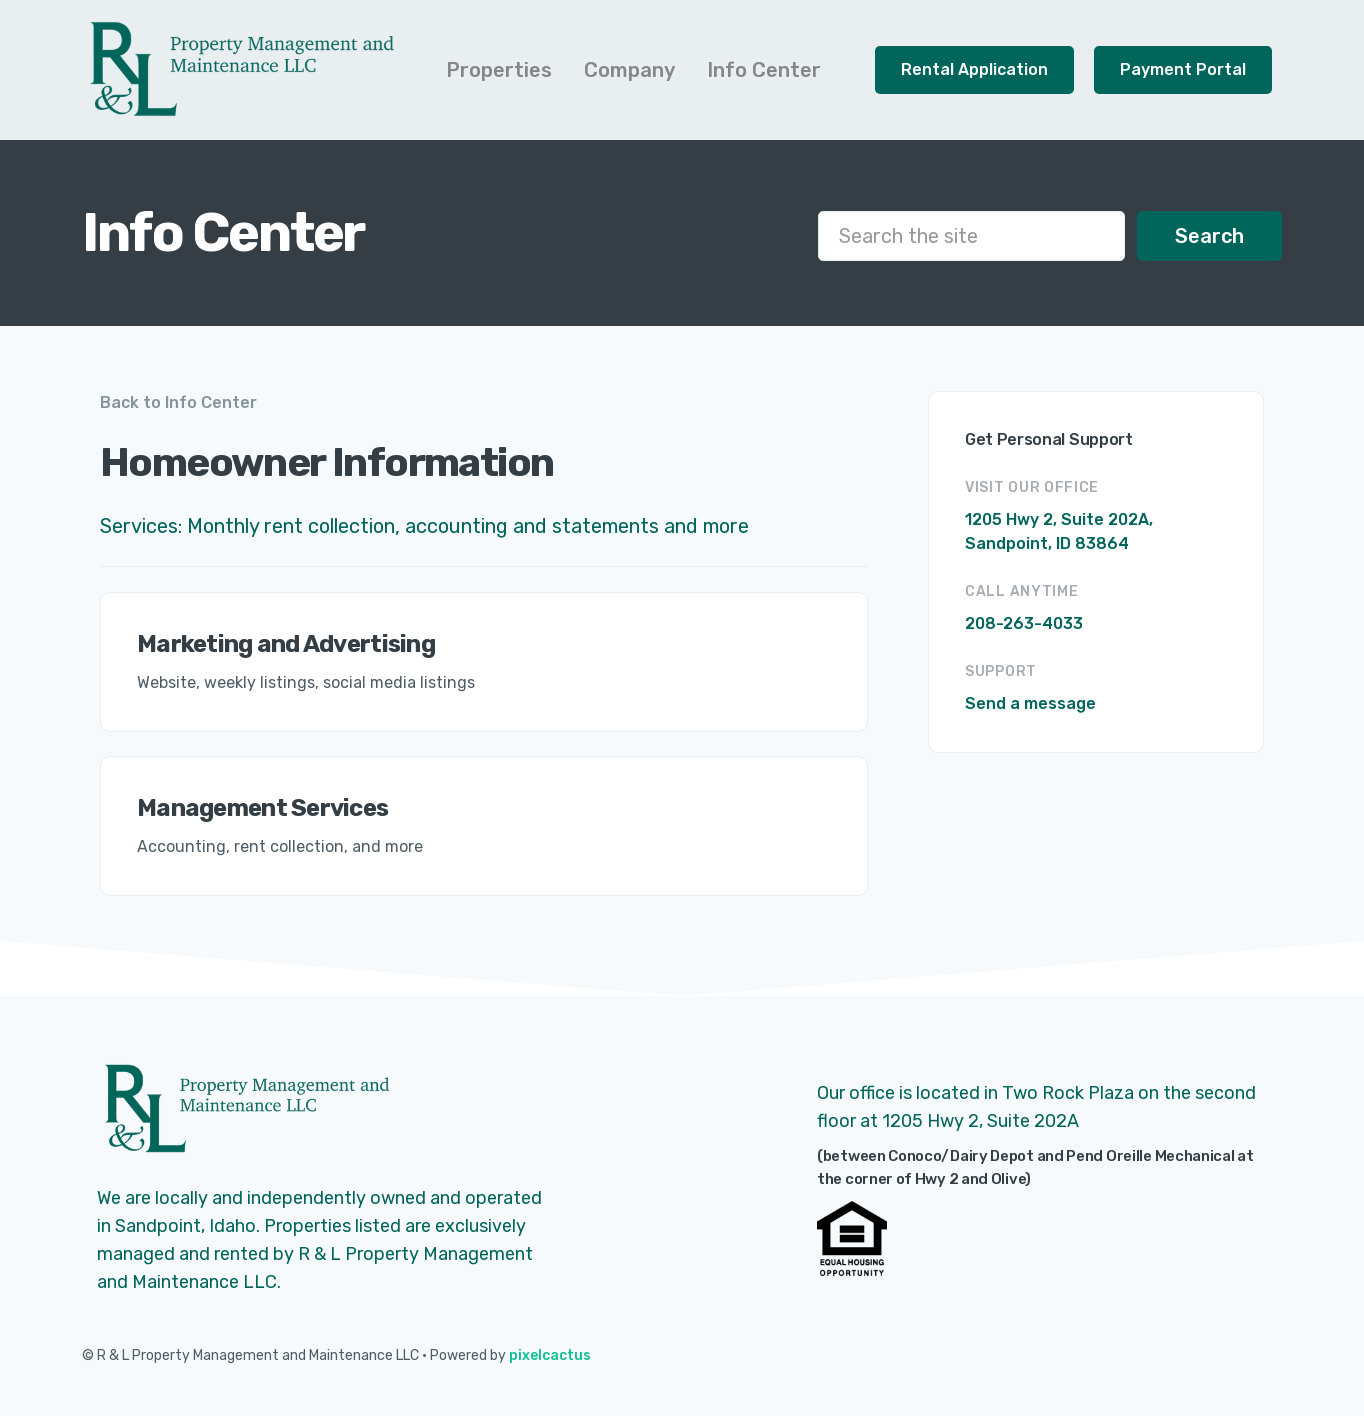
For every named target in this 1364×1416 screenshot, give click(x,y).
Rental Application (974, 69)
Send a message (1030, 703)
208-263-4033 (1024, 623)
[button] (499, 70)
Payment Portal (1183, 69)
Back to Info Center (178, 402)
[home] (242, 70)
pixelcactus (550, 1355)
